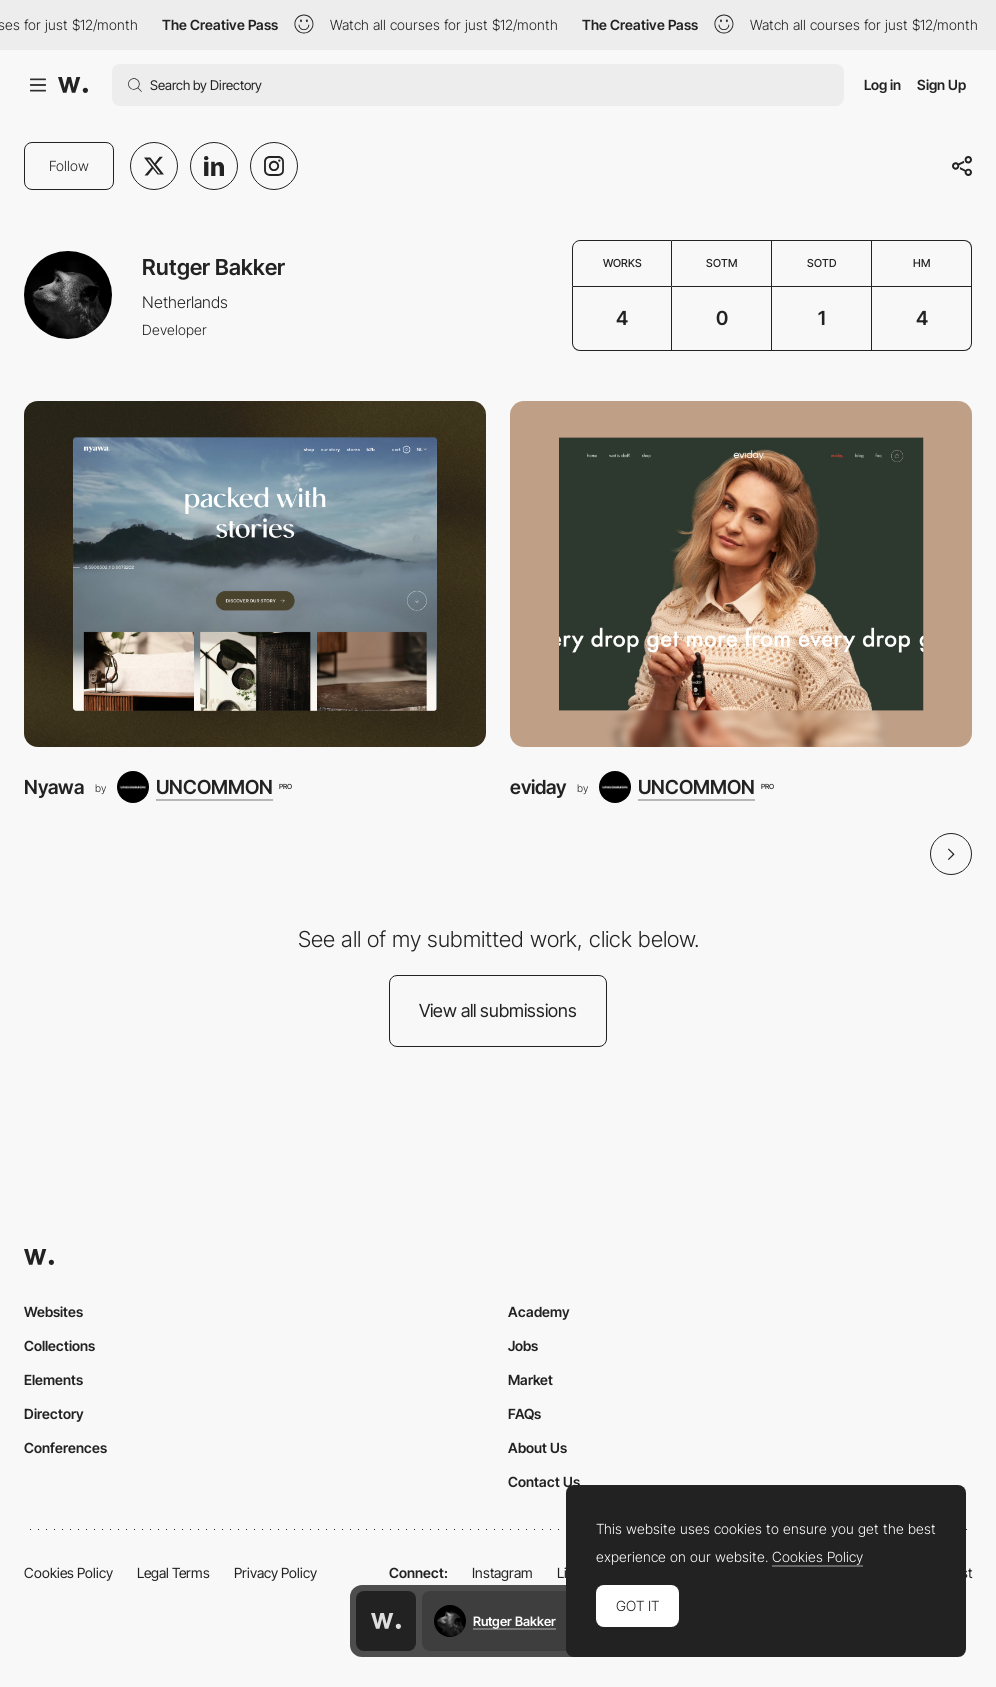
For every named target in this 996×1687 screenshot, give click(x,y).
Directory (54, 1413)
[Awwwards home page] (386, 1621)
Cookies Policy (68, 1572)
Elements (53, 1379)
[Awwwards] (73, 85)
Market (530, 1379)
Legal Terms (173, 1572)
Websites (53, 1311)
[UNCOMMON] (204, 787)
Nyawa (54, 787)
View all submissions (498, 1010)
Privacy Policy (275, 1572)
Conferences (65, 1447)
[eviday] (741, 574)
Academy (539, 1311)
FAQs (524, 1413)
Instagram (502, 1572)
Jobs (523, 1345)
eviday (538, 787)
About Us (537, 1447)
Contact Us (544, 1481)
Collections (59, 1345)
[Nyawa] (255, 574)
